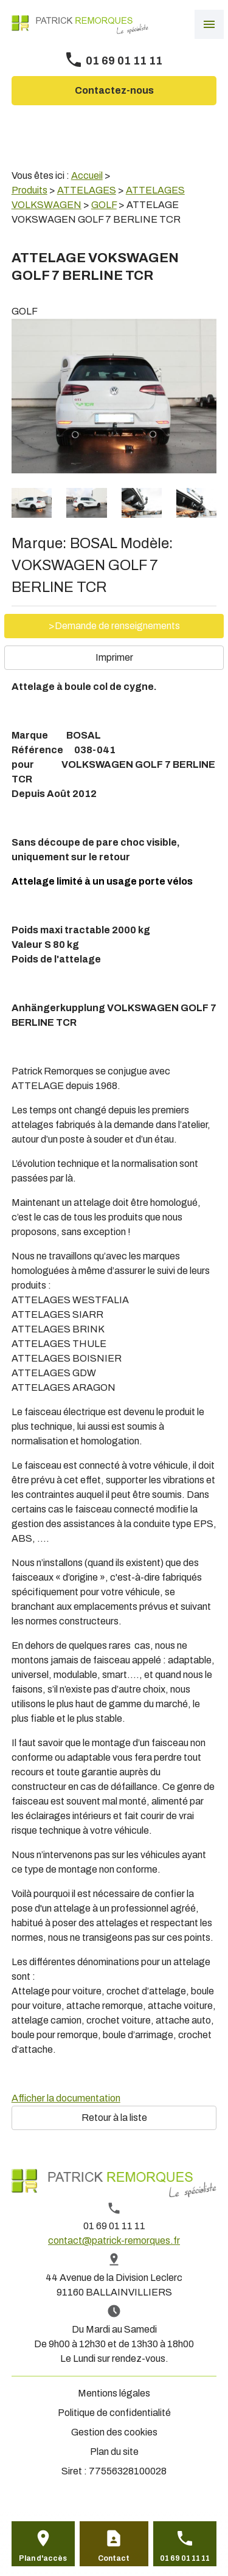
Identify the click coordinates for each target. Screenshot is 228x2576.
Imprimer (114, 657)
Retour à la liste (114, 2117)
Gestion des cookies (114, 2432)
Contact (114, 2558)
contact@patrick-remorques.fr (114, 2240)
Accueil (87, 175)
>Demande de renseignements (114, 626)
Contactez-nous (114, 90)
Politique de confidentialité (114, 2412)
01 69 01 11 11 (124, 61)
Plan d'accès (43, 2558)
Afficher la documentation (66, 2098)
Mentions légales (114, 2393)
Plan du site (114, 2451)
